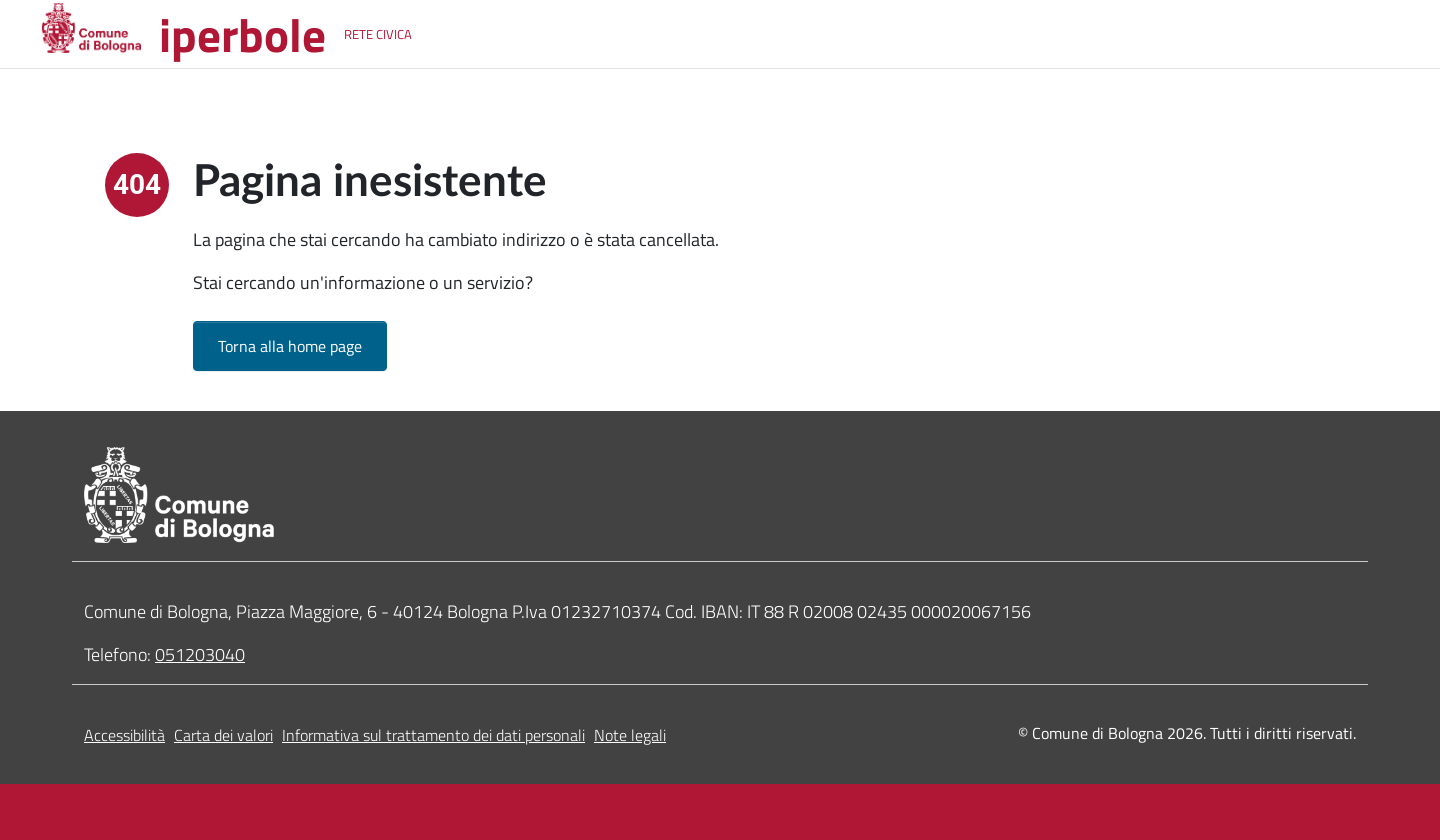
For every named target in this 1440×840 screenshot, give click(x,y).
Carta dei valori (223, 735)
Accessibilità (124, 735)
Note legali (630, 735)
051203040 (200, 654)
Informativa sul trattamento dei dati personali (433, 735)
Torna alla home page (290, 346)
